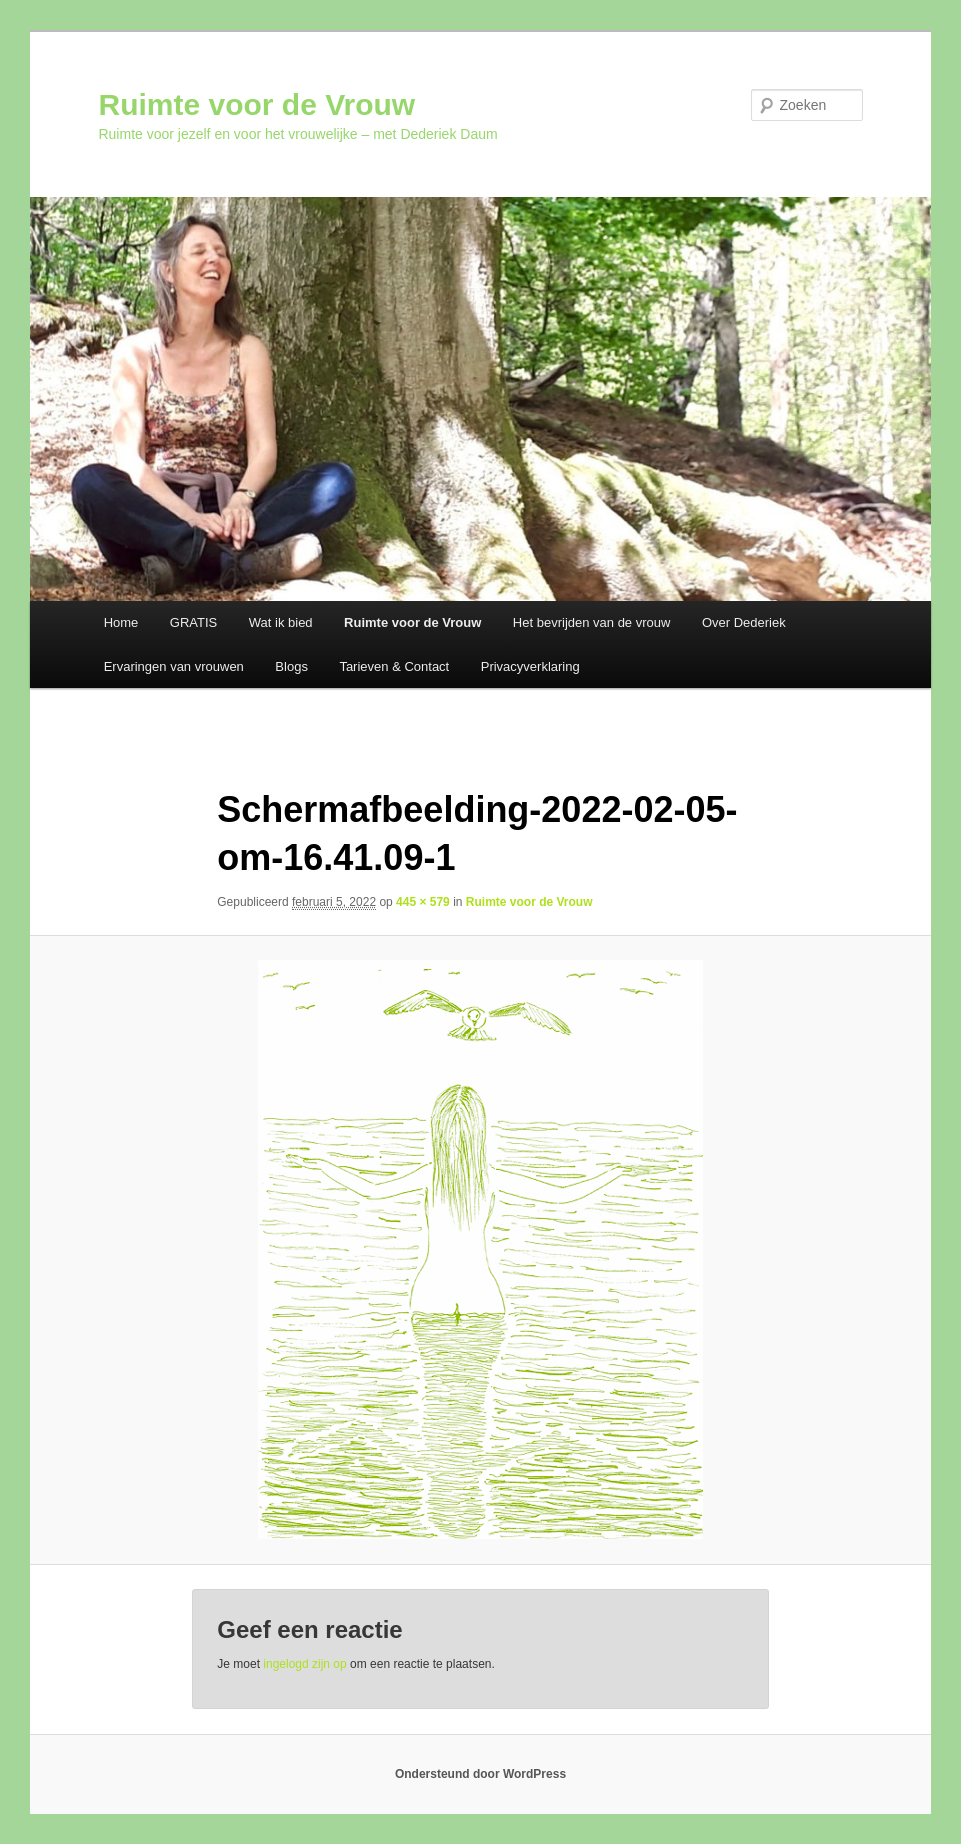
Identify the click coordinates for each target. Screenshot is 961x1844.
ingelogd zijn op (304, 1664)
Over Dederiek (744, 622)
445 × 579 (423, 902)
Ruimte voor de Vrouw (256, 104)
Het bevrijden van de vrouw (592, 622)
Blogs (291, 666)
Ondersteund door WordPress (480, 1774)
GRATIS (193, 622)
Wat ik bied (281, 622)
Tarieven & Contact (394, 666)
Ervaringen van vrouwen (174, 666)
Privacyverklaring (530, 666)
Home (121, 622)
